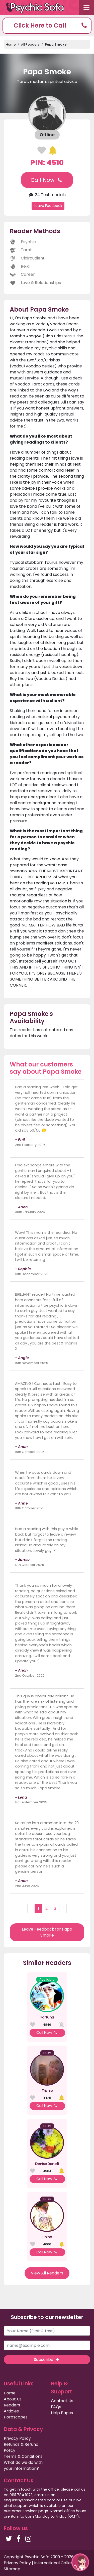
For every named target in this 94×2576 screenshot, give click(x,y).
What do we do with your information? (23, 2465)
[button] (47, 26)
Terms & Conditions (23, 2456)
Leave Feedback (48, 205)
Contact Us (62, 2401)
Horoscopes (16, 2417)
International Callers (54, 2563)
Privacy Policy (17, 2438)
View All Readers (47, 2273)
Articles (11, 2411)
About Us (13, 2399)
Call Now (47, 180)
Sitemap (12, 2569)
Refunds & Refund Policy (21, 2447)
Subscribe (47, 2359)
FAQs (56, 2407)
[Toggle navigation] (86, 7)
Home (11, 44)
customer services (20, 2510)
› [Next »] (62, 1908)
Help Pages (62, 2413)
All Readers (30, 44)
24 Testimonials (47, 195)
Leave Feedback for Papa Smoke (47, 1932)
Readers (12, 2405)
